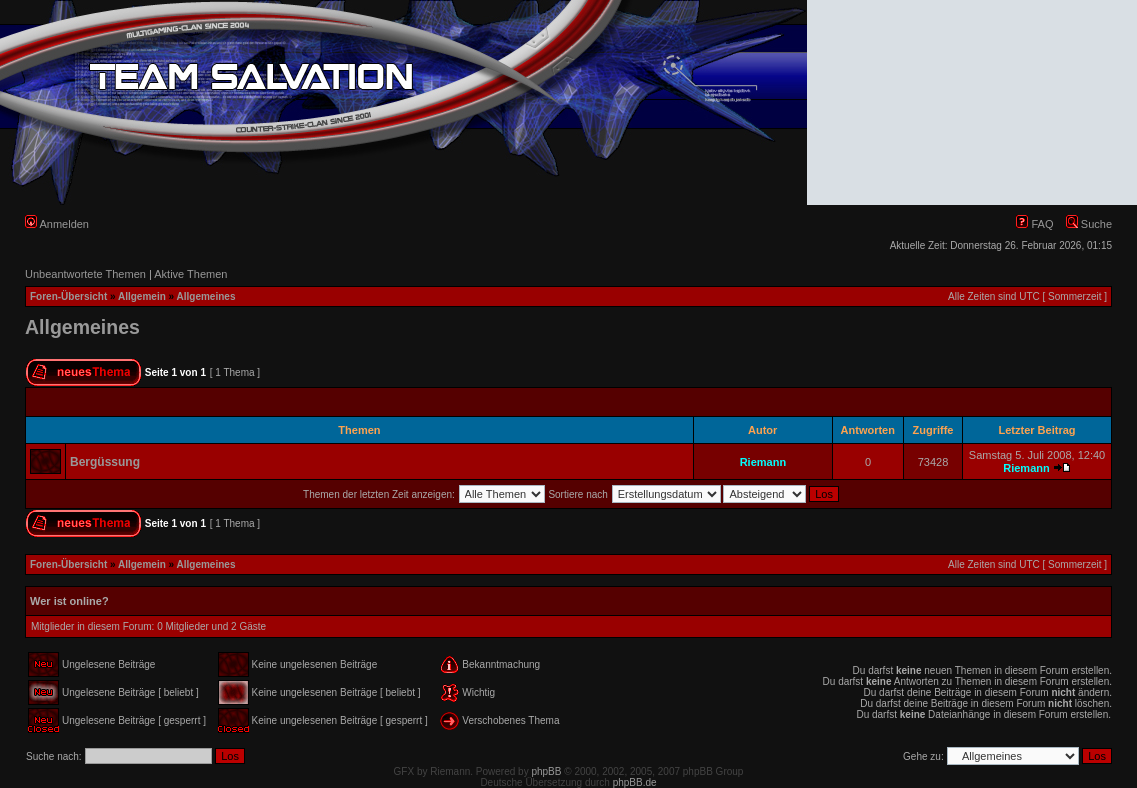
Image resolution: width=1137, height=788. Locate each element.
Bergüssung (105, 462)
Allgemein (142, 296)
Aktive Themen (190, 274)
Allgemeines (206, 296)
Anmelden (57, 224)
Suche (1089, 224)
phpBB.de (635, 782)
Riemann (763, 462)
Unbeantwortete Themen (85, 274)
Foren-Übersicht (68, 296)
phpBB (546, 771)
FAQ (1034, 224)
